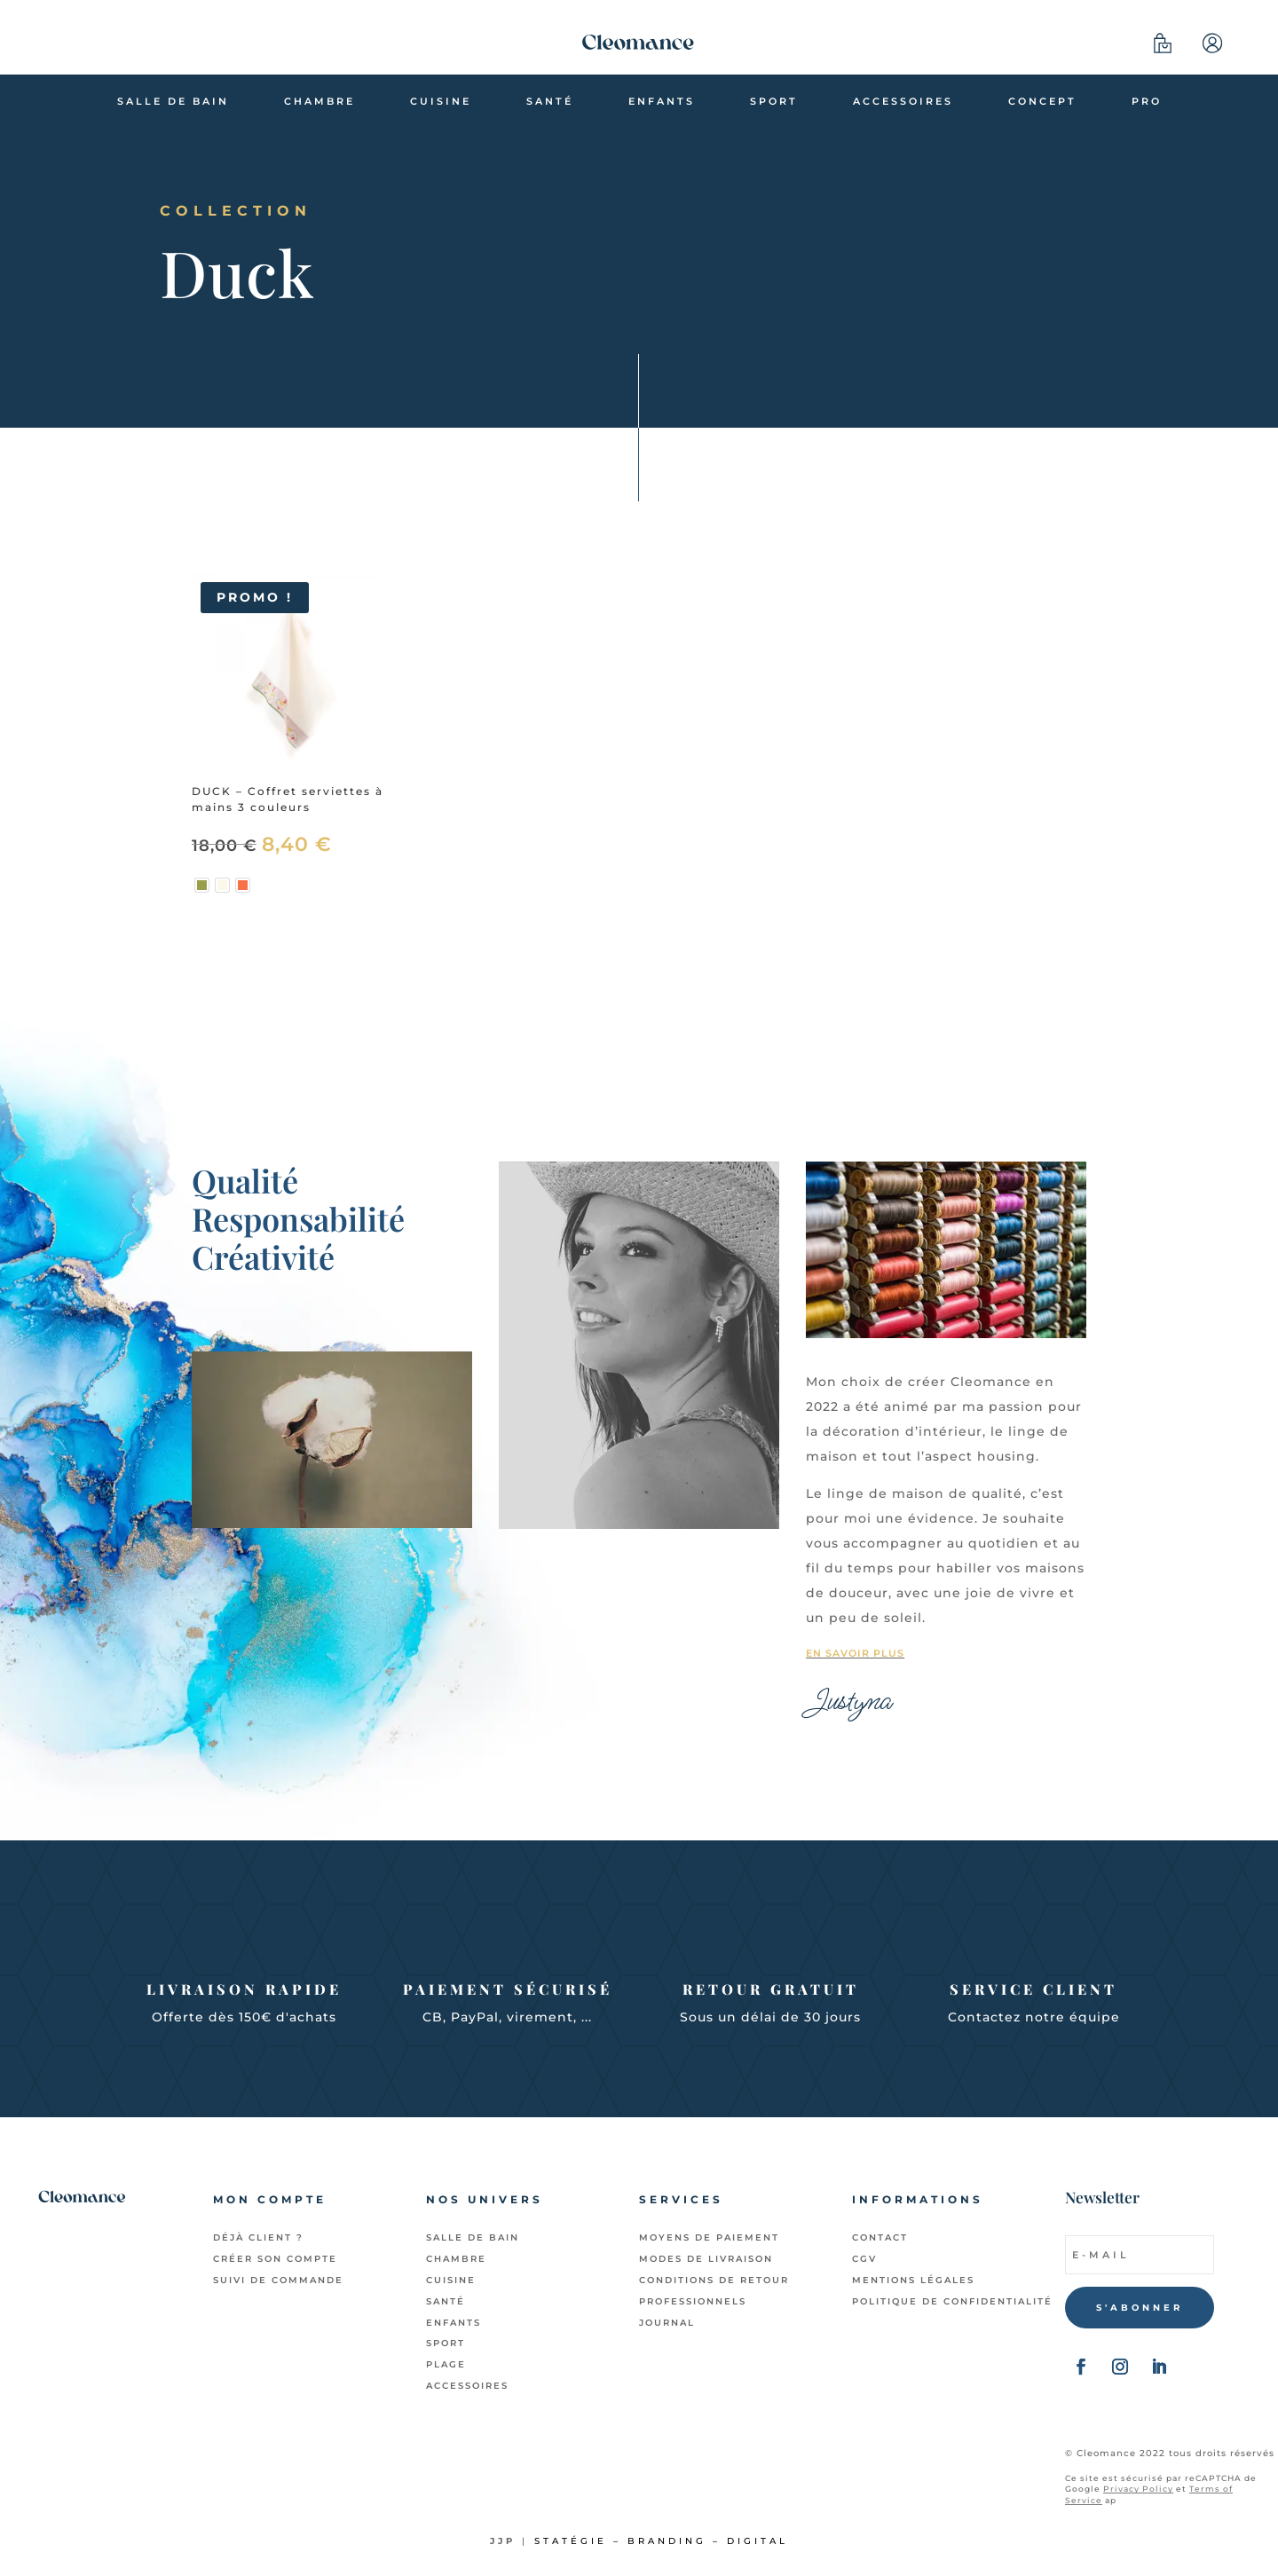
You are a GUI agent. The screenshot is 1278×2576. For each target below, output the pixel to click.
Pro (1147, 101)
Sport (774, 101)
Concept (1042, 101)
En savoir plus (855, 1653)
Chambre (319, 101)
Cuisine (440, 101)
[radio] (202, 885)
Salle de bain (173, 101)
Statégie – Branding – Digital (661, 2541)
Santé (549, 101)
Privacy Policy (1138, 2488)
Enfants (661, 101)
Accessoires (903, 101)
